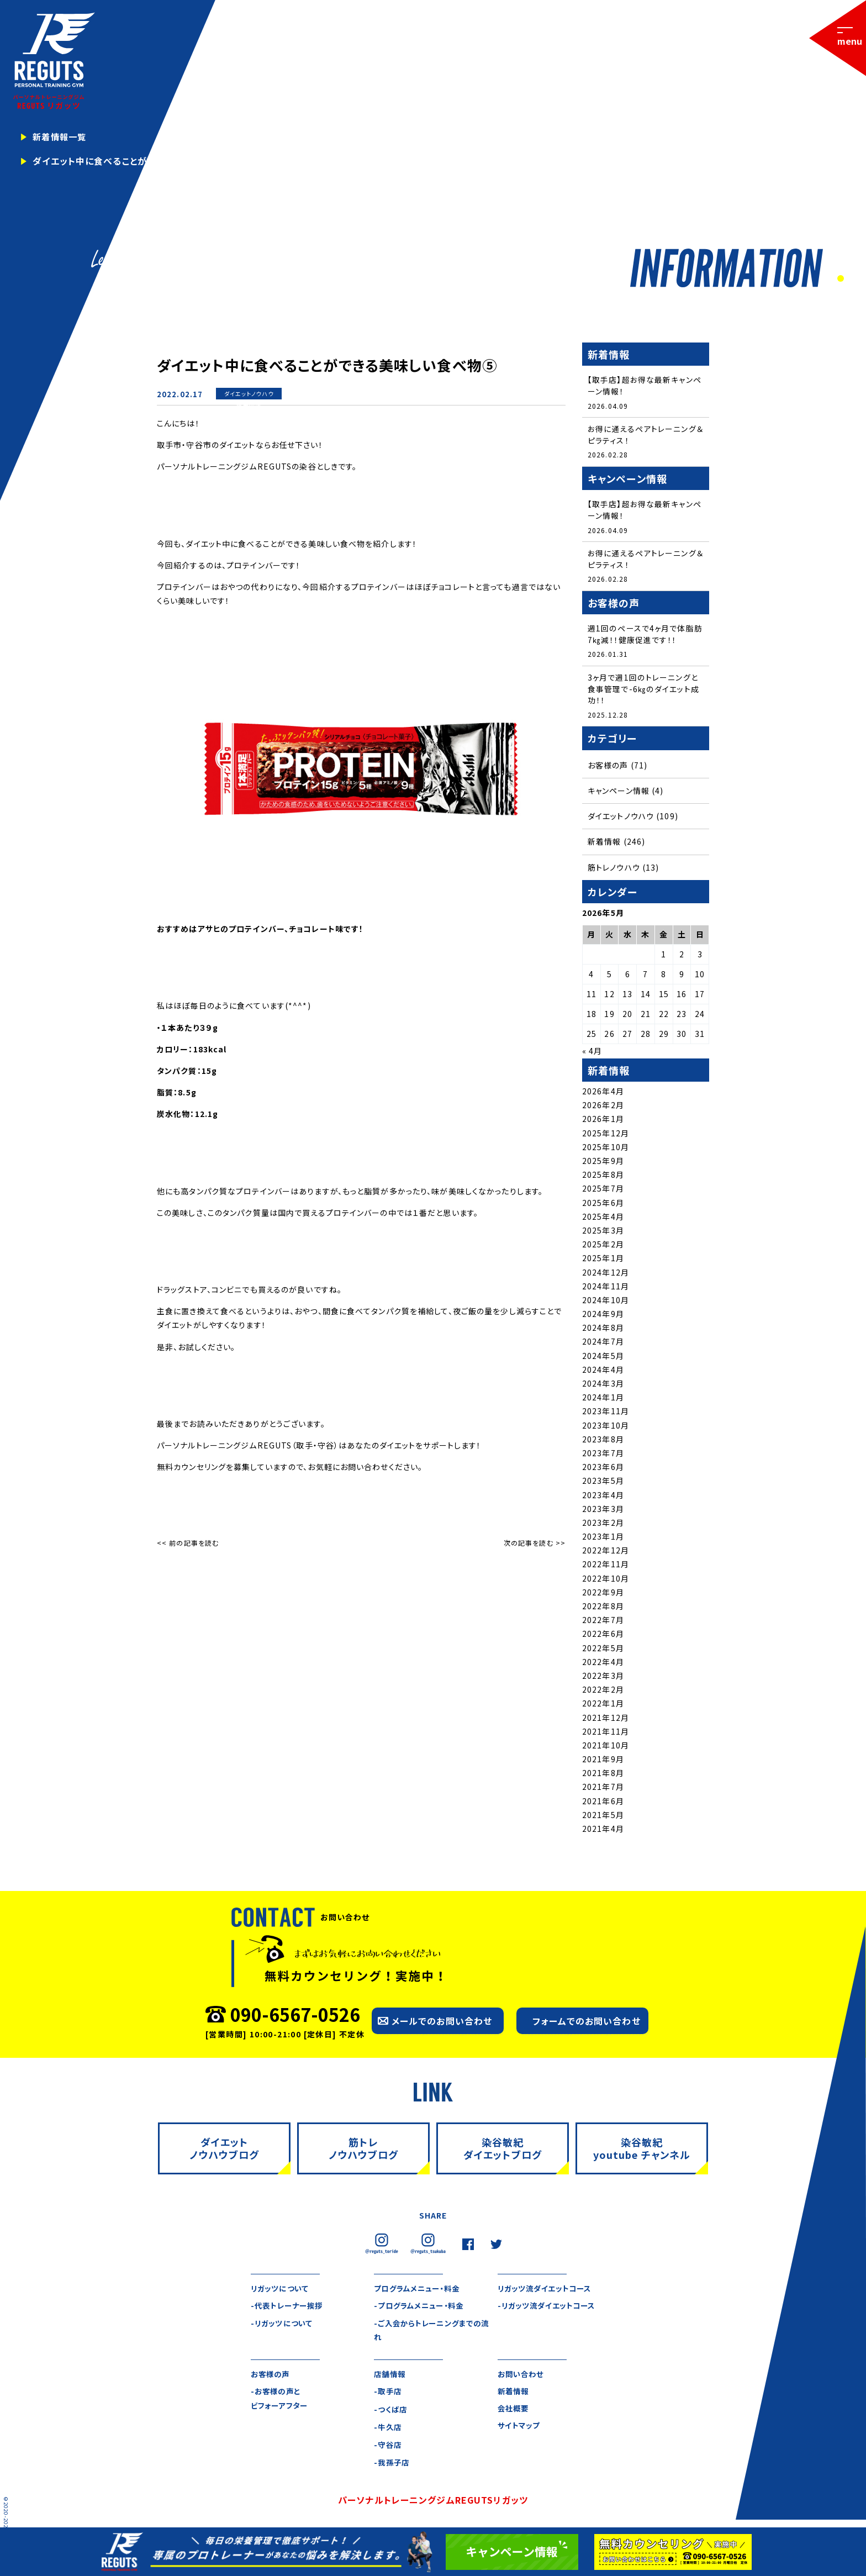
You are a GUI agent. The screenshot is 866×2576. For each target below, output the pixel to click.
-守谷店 (388, 2448)
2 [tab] (850, 279)
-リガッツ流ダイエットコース (550, 2308)
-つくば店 (391, 2413)
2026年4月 (603, 1093)
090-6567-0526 (295, 2017)
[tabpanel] (433, 143)
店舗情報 (390, 2377)
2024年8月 (603, 1330)
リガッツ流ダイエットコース (548, 2290)
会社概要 (514, 2413)
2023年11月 (605, 1414)
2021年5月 (603, 1817)
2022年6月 (603, 1636)
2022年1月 (603, 1706)
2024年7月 (603, 1344)
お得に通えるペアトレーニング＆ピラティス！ (645, 435)
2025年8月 (603, 1177)
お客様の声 (608, 767)
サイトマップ (520, 2430)
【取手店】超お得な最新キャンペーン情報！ (644, 385)
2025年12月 (605, 1135)
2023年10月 (605, 1428)
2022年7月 (603, 1622)
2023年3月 (603, 1511)
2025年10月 (605, 1149)
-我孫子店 (392, 2466)
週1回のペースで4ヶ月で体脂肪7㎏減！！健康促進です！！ (645, 636)
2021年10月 (605, 1747)
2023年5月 (603, 1483)
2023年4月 (603, 1497)
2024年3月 (603, 1386)
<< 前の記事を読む (188, 1542)
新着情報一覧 (61, 137)
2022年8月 (603, 1608)
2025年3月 (603, 1233)
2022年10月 (605, 1581)
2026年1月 (603, 1122)
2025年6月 (603, 1205)
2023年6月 (603, 1469)
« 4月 (592, 1054)
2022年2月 (603, 1692)
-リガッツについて (283, 2326)
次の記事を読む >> (535, 1542)
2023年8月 (603, 1441)
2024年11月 (605, 1288)
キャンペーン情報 (619, 793)
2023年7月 (603, 1455)
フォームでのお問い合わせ (586, 2024)
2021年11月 (605, 1734)
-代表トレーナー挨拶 (289, 2308)
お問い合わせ (522, 2377)
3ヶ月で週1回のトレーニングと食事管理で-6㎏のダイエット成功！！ (643, 691)
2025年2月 (603, 1246)
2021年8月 (603, 1776)
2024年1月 (603, 1399)
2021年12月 (605, 1720)
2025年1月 (603, 1261)
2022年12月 (605, 1553)
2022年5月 (603, 1650)
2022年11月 (605, 1567)
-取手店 (388, 2395)
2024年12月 (605, 1275)
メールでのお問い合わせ (442, 2024)
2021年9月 (603, 1761)
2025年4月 (603, 1219)
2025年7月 (603, 1191)
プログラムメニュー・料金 (419, 2290)
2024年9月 (603, 1316)
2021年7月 (603, 1789)
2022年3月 (603, 1678)
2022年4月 (603, 1664)
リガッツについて (281, 2290)
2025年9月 (603, 1163)
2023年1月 (603, 1539)
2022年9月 (603, 1594)
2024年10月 (605, 1302)
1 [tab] (839, 279)
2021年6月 (603, 1803)
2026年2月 (603, 1108)
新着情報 (248, 405)
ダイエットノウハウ (249, 393)
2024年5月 (603, 1358)
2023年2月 (603, 1525)
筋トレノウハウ (614, 870)
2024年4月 (603, 1372)
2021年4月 (603, 1831)
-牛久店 (388, 2430)
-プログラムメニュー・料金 (421, 2308)
